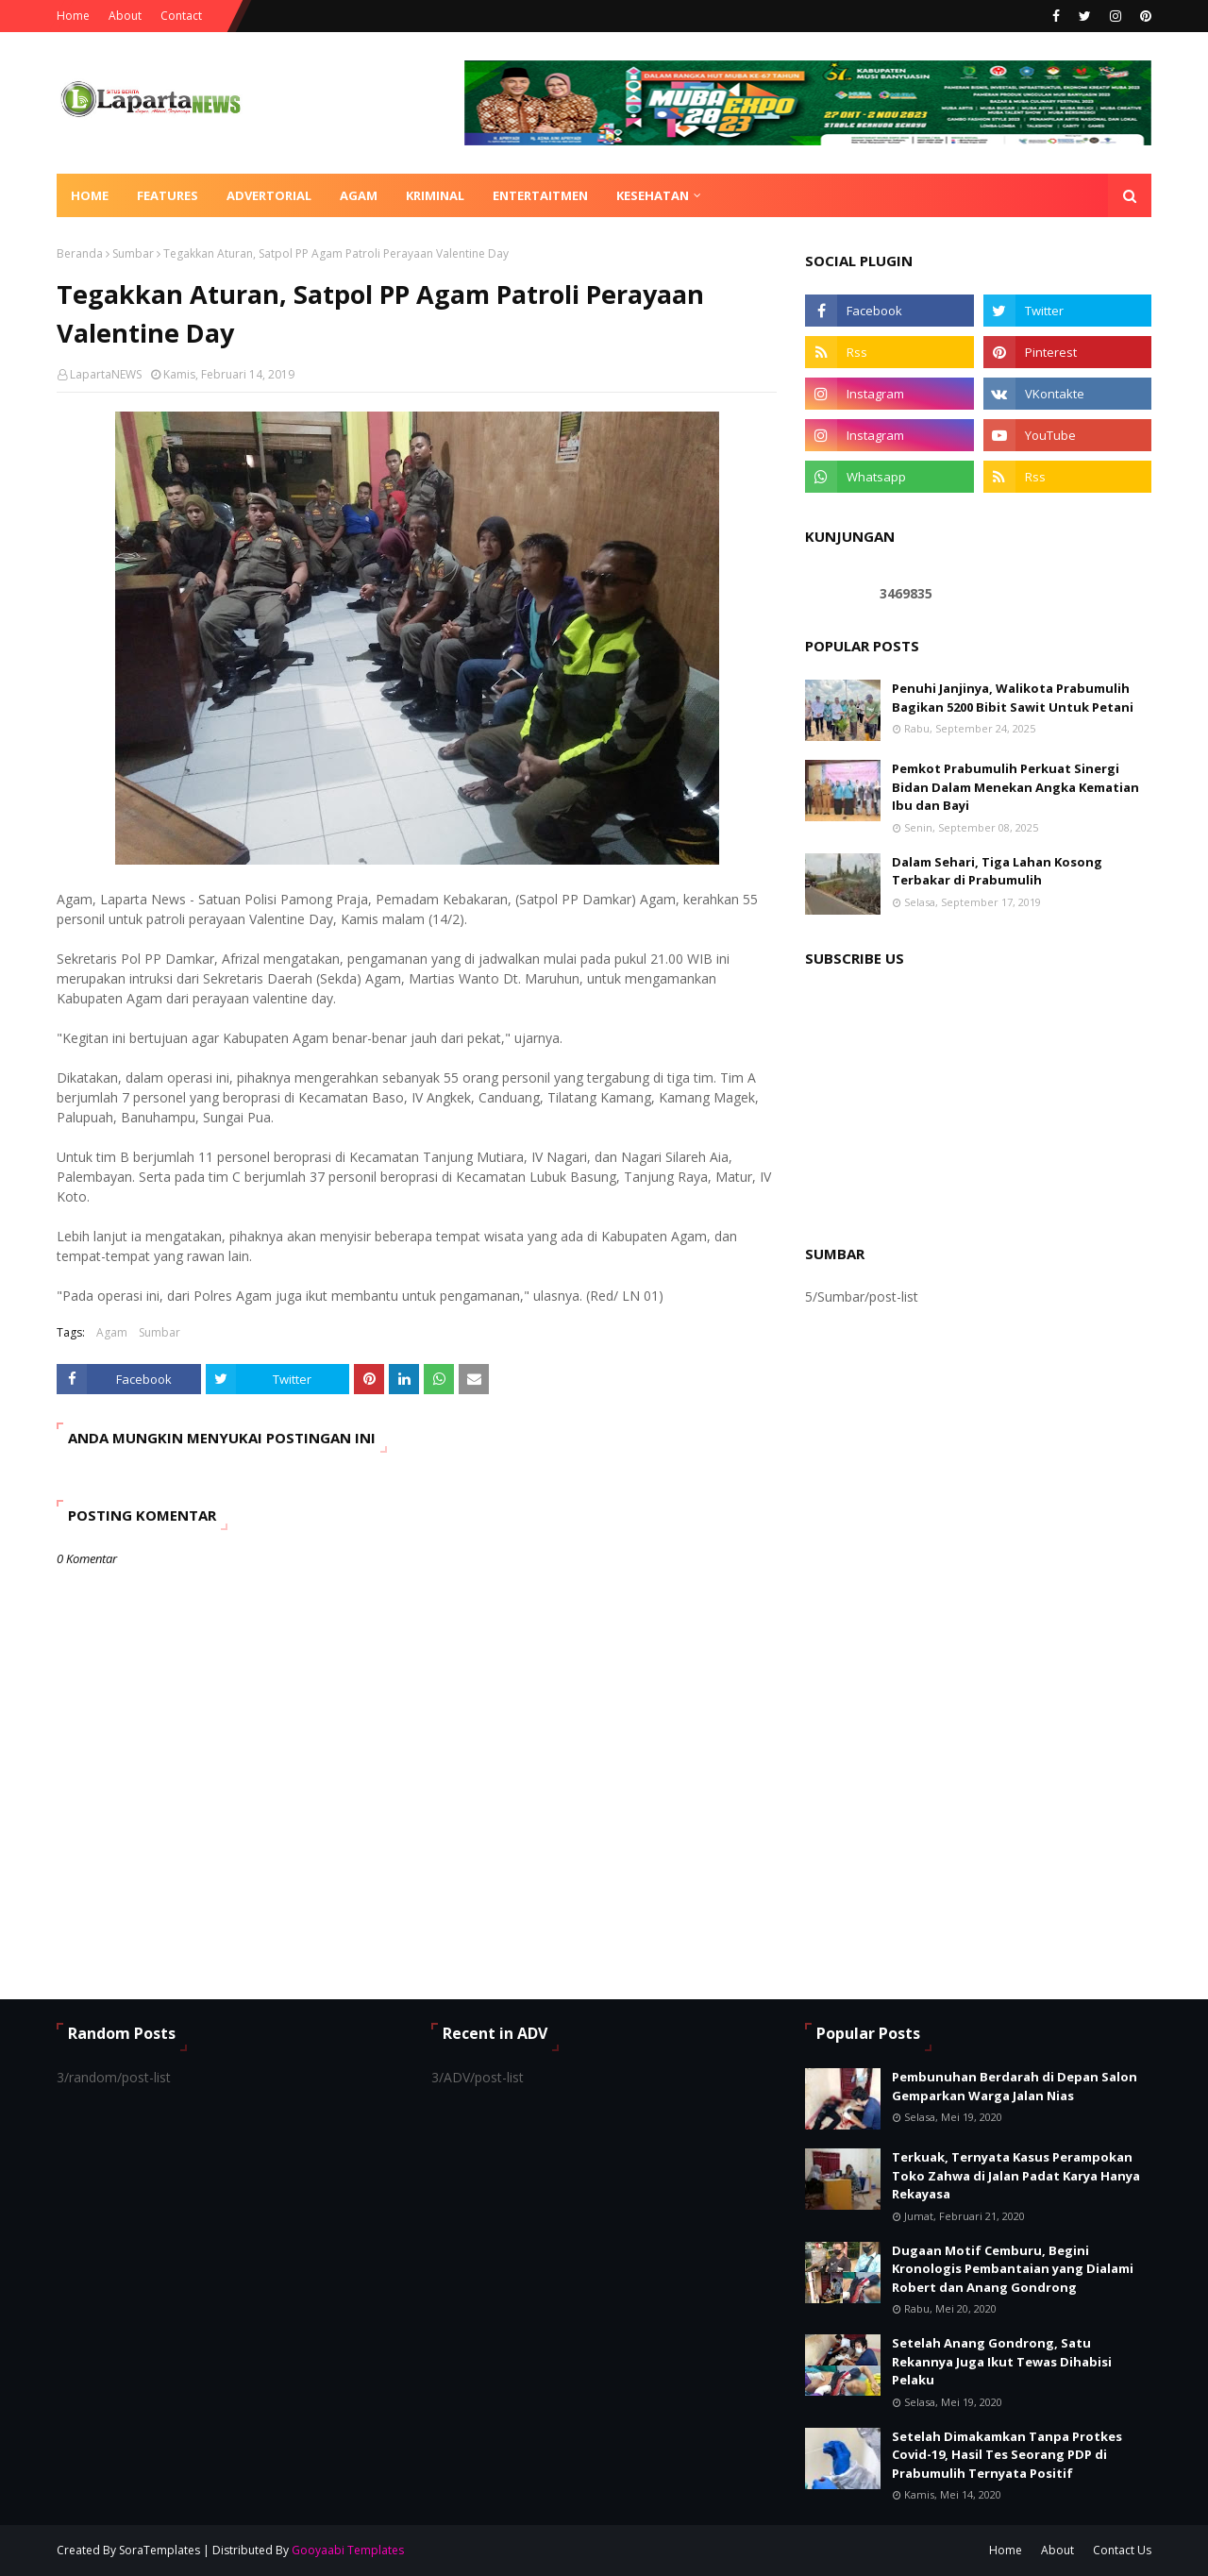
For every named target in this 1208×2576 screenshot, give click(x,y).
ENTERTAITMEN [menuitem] (540, 195)
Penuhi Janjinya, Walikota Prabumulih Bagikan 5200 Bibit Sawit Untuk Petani (1012, 698)
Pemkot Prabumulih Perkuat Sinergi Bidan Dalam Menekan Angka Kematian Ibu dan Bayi (1015, 787)
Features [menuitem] (167, 195)
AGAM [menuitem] (359, 195)
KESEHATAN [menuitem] (652, 195)
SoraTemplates (159, 2550)
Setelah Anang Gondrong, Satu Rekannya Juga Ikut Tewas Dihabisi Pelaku (1002, 2361)
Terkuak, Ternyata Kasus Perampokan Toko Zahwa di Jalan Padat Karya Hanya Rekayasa (1016, 2175)
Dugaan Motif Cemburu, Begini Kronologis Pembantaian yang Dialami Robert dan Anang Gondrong (1012, 2269)
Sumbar (133, 253)
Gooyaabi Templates (348, 2550)
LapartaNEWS (106, 374)
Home (73, 16)
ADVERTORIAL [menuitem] (268, 195)
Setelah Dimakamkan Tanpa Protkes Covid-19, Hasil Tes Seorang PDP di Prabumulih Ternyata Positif (1007, 2455)
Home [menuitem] (90, 195)
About (125, 16)
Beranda (80, 253)
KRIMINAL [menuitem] (435, 195)
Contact (181, 16)
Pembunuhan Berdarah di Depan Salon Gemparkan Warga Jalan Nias (1014, 2086)
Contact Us (1122, 2550)
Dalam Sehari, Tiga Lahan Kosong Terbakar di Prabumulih (997, 871)
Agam (111, 1332)
